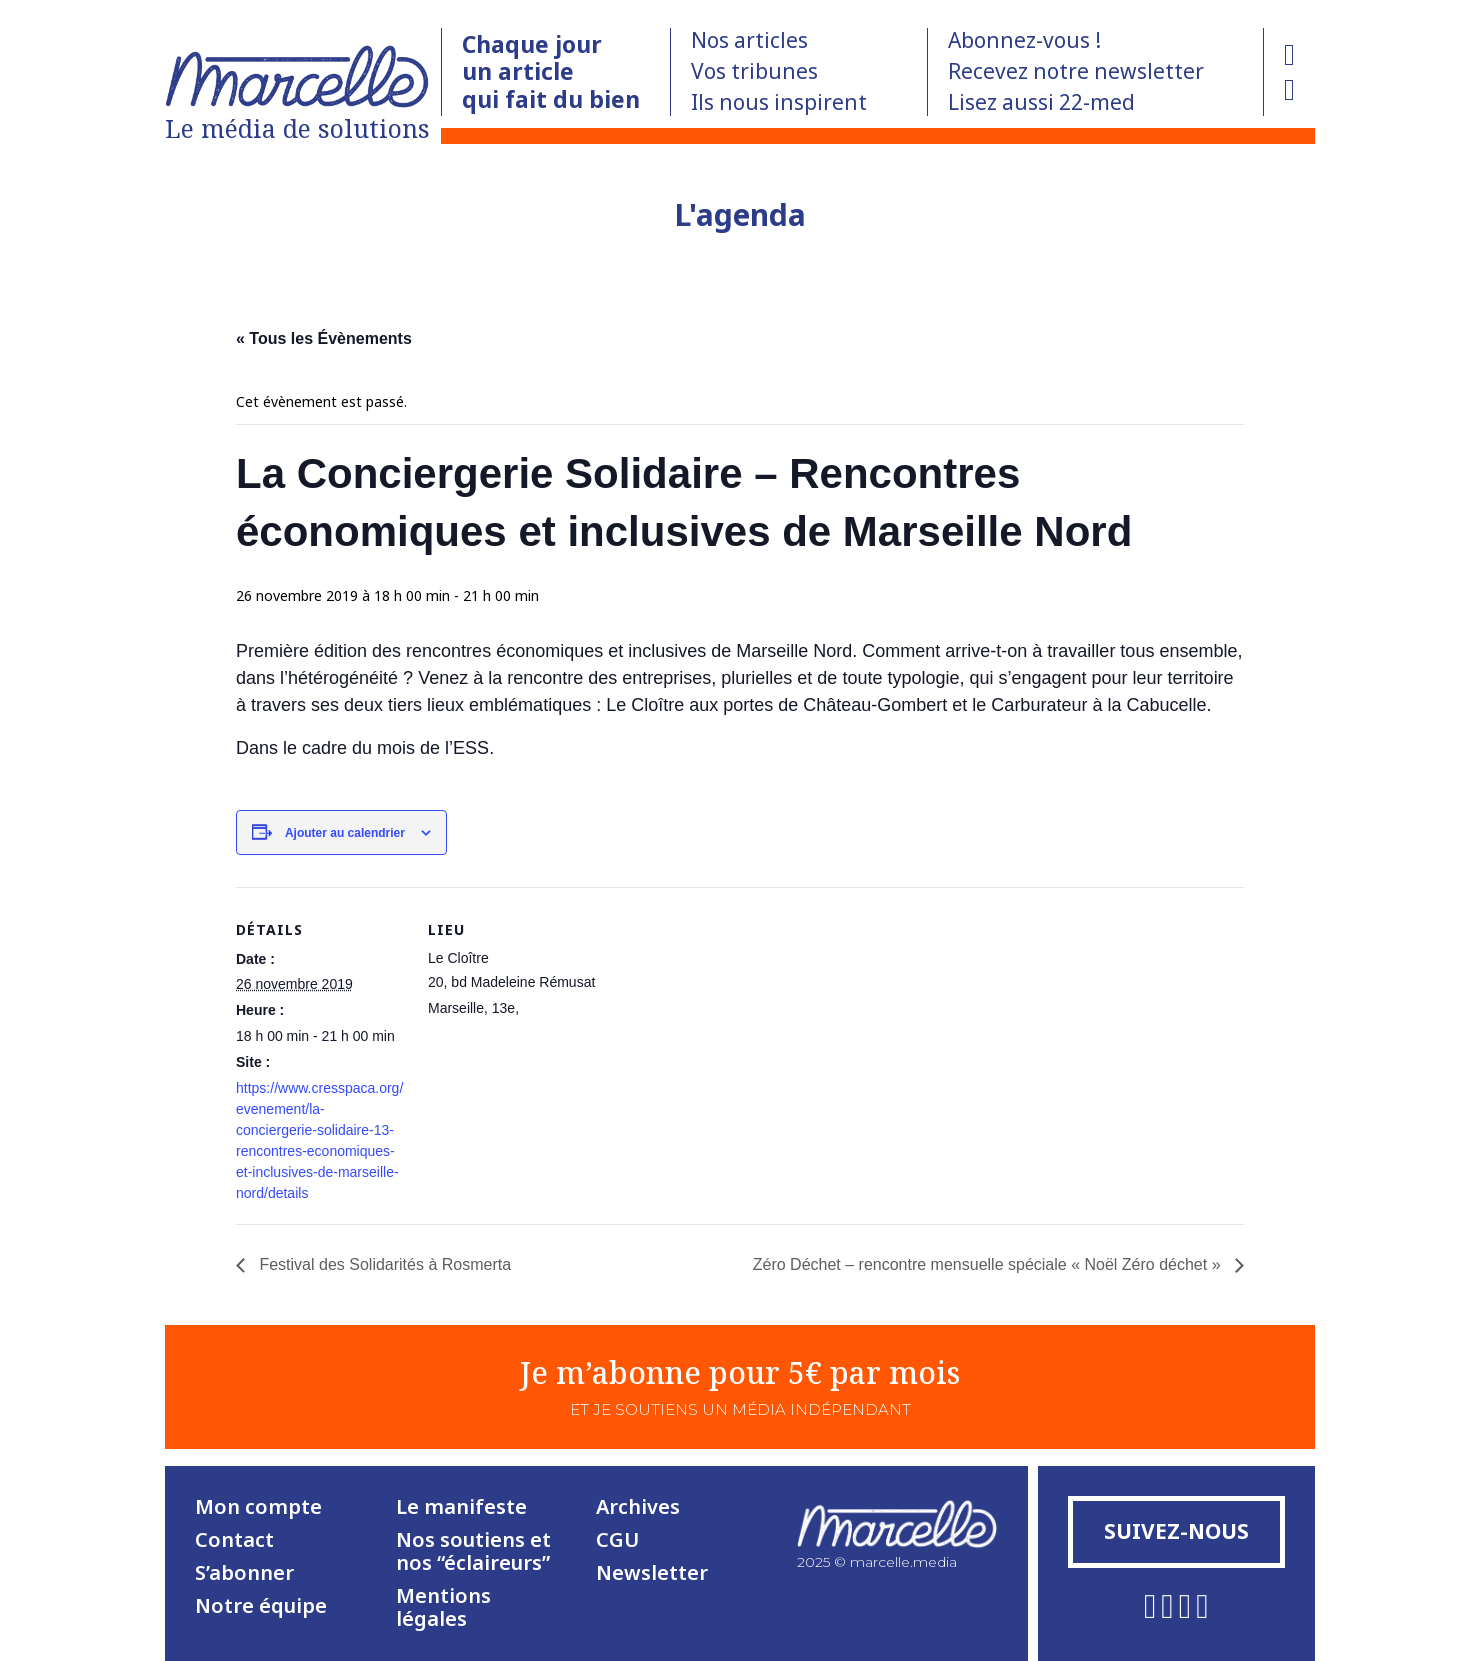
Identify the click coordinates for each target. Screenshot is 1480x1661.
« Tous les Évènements (324, 338)
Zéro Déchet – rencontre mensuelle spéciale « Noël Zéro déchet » (989, 1264)
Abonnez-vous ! (1024, 40)
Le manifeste (461, 1506)
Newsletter (652, 1572)
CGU (617, 1539)
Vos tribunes (754, 71)
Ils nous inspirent (779, 102)
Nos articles (749, 40)
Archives (638, 1506)
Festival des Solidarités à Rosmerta (383, 1264)
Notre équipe (261, 1605)
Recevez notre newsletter (1076, 71)
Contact (234, 1539)
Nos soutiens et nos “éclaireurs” (473, 1551)
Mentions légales (443, 1607)
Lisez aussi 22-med (1041, 102)
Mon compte (258, 1506)
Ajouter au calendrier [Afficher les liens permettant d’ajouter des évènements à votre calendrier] (345, 833)
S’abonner (244, 1572)
